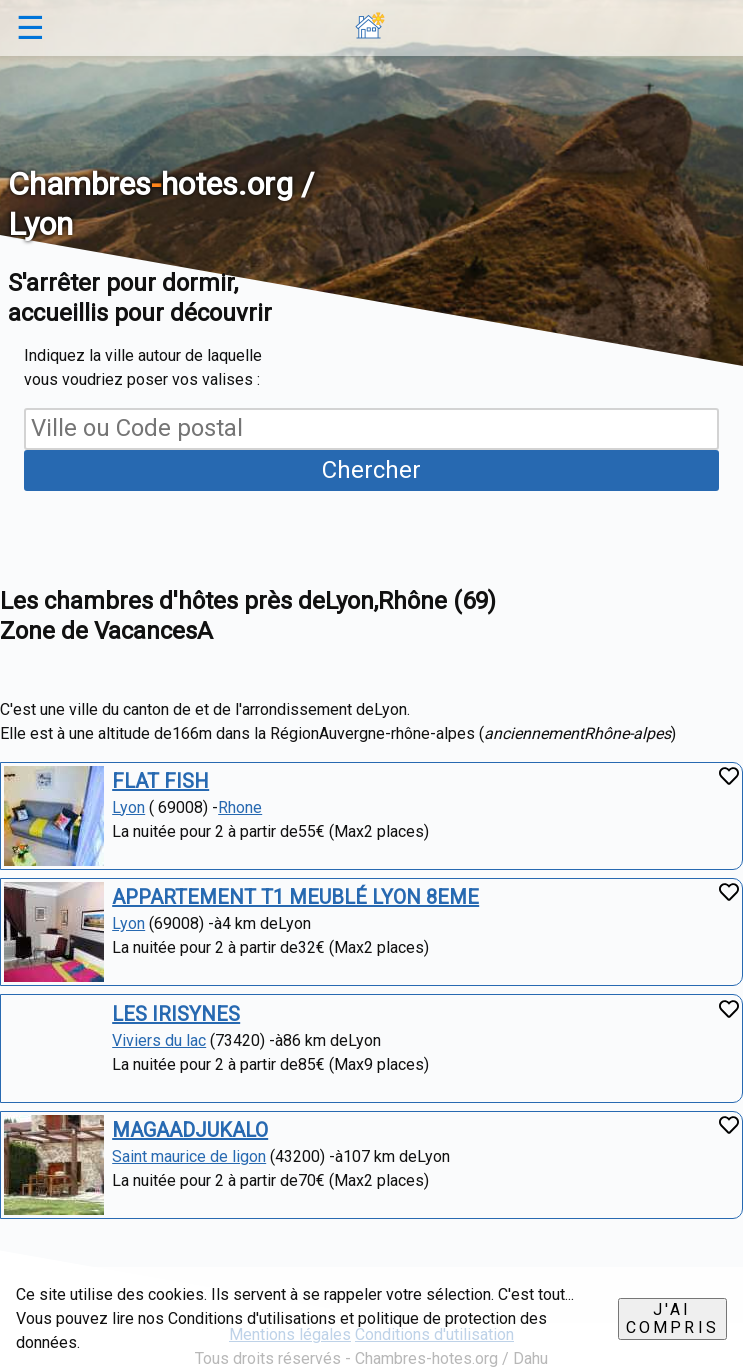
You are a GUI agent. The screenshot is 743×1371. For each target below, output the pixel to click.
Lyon (128, 807)
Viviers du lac (159, 1040)
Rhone (240, 807)
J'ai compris (672, 1318)
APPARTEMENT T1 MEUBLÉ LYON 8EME (295, 897)
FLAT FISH (160, 781)
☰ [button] (30, 28)
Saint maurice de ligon (189, 1156)
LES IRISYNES (176, 1014)
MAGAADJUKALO (190, 1130)
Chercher (371, 470)
